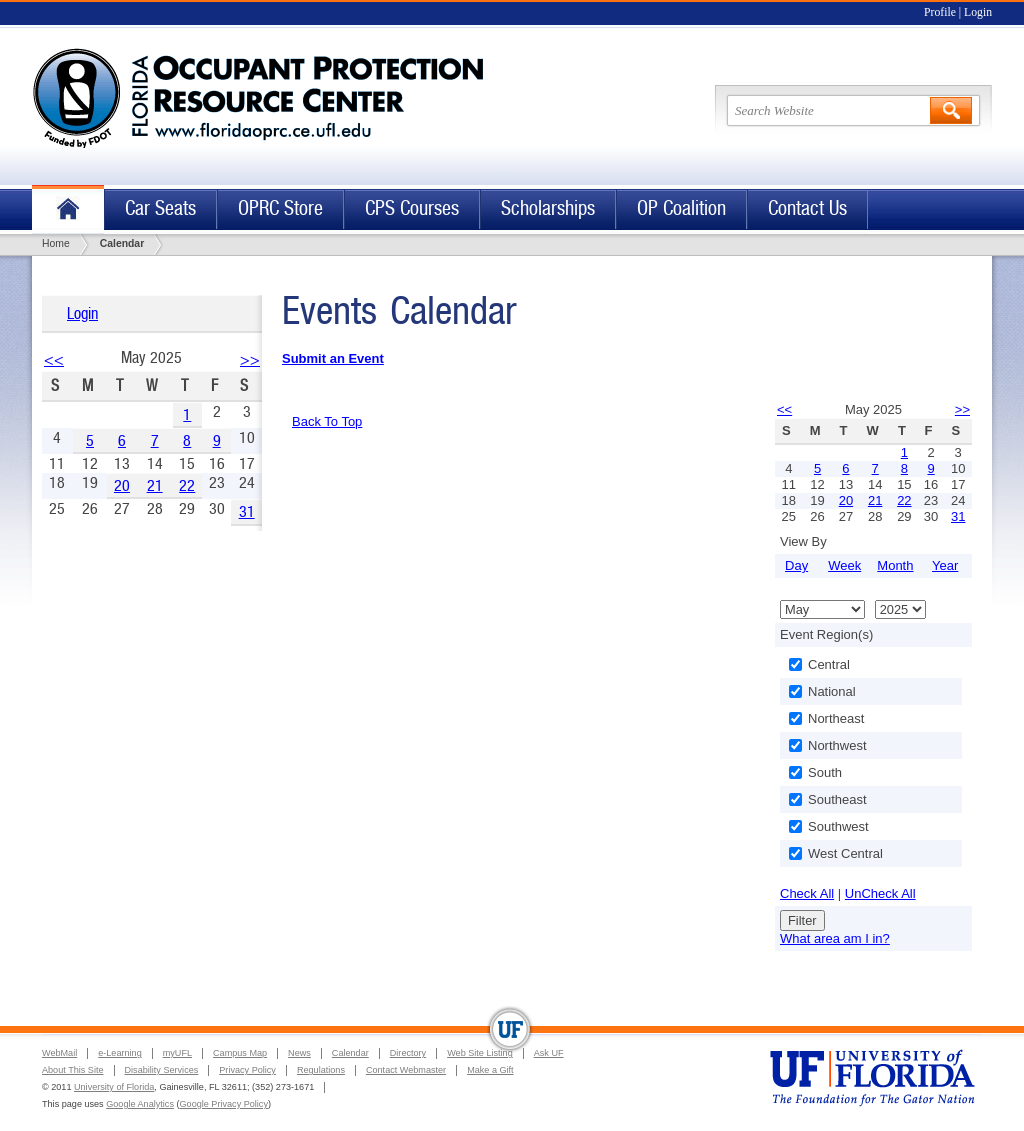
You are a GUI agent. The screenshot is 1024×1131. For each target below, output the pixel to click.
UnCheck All (880, 893)
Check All (807, 893)
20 (122, 485)
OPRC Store (280, 208)
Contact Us (807, 208)
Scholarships (548, 208)
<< (54, 359)
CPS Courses (412, 208)
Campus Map (240, 1053)
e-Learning (119, 1053)
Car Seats (160, 208)
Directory (408, 1053)
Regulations (321, 1070)
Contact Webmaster (406, 1070)
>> (250, 359)
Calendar (350, 1053)
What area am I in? (835, 938)
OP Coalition (681, 208)
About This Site (73, 1070)
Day (796, 565)
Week (844, 565)
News (299, 1053)
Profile (940, 12)
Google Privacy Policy (224, 1104)
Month (895, 565)
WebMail (59, 1053)
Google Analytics (140, 1104)
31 (247, 511)
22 (187, 485)
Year (945, 565)
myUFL (177, 1053)
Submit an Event (333, 358)
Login (978, 12)
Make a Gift (490, 1070)
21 (155, 485)
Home (68, 209)
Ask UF (549, 1053)
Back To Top (327, 421)
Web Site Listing (480, 1053)
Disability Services (162, 1070)
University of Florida (114, 1087)
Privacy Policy (247, 1070)
